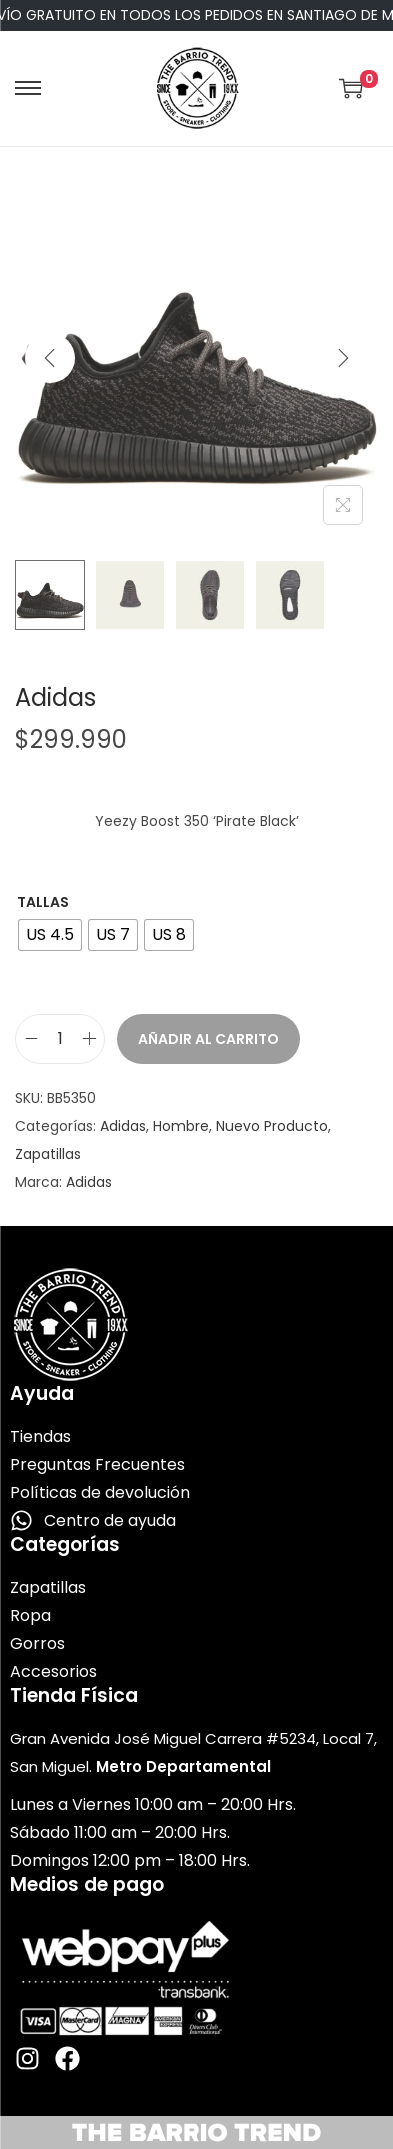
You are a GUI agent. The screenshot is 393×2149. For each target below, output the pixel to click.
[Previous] (50, 358)
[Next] (343, 358)
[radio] (50, 935)
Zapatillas (48, 1154)
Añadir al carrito (208, 1039)
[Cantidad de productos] (60, 1039)
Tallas (43, 902)
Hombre (181, 1126)
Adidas (123, 1126)
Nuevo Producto (272, 1126)
